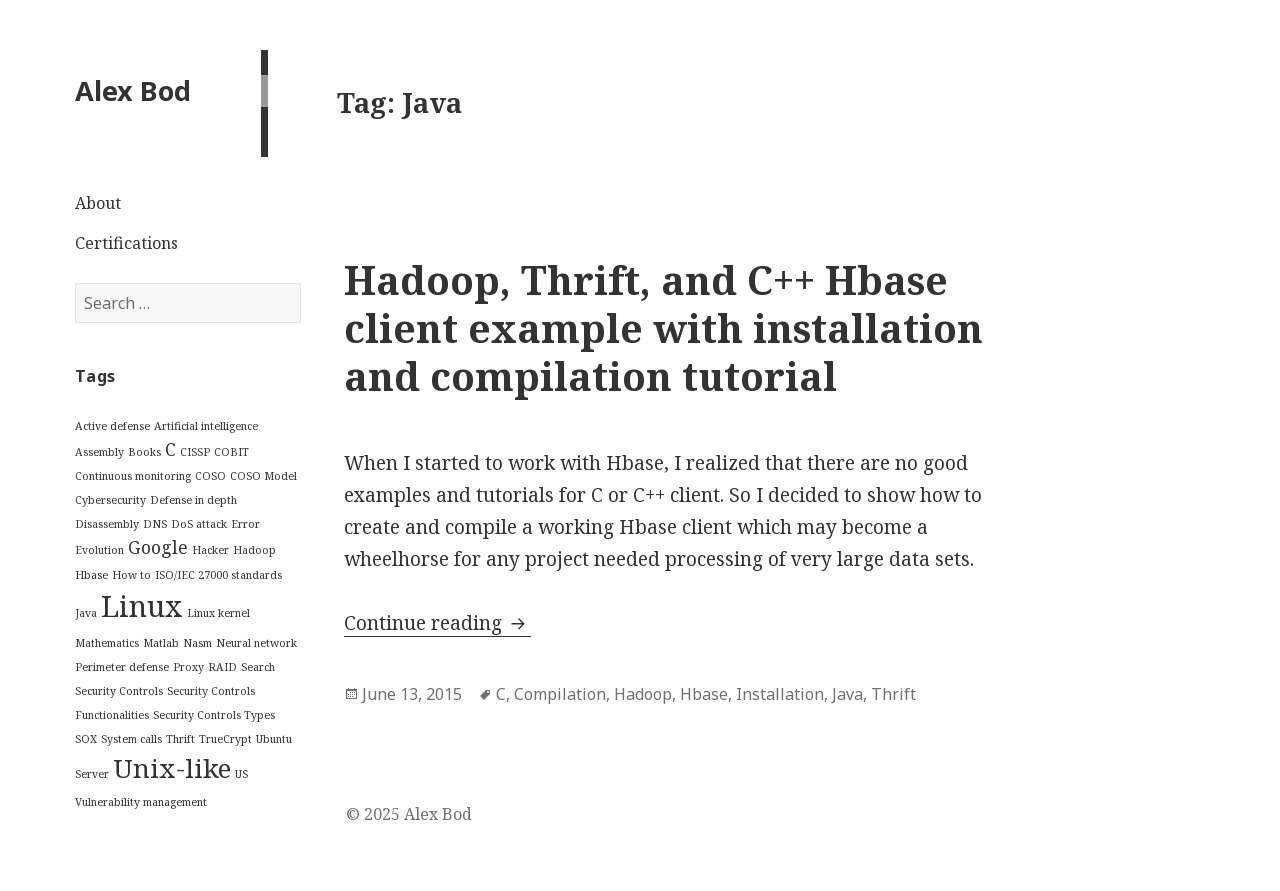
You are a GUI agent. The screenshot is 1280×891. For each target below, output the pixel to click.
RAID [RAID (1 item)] (222, 667)
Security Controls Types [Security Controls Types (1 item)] (214, 715)
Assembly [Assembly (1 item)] (99, 452)
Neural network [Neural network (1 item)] (256, 643)
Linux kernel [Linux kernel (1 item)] (218, 613)
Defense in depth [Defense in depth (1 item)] (193, 500)
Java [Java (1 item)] (86, 613)
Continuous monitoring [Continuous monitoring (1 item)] (133, 476)
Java (847, 694)
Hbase (704, 694)
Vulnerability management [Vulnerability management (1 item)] (141, 802)
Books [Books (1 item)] (144, 452)
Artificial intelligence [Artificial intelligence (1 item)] (206, 426)
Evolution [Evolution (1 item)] (99, 550)
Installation (780, 694)
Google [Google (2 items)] (158, 547)
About (98, 203)
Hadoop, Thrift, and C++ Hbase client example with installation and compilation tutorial (663, 327)
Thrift (893, 694)
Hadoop (643, 694)
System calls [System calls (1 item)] (131, 739)
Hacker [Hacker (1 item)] (210, 550)
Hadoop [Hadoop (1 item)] (254, 550)
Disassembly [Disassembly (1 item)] (107, 524)
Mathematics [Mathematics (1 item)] (107, 643)
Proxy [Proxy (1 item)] (188, 667)
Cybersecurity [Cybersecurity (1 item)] (110, 500)
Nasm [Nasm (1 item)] (197, 643)
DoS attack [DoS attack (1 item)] (199, 524)
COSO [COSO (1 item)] (210, 476)
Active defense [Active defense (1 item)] (112, 426)
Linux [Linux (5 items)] (142, 606)
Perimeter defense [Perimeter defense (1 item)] (122, 667)
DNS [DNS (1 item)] (155, 524)
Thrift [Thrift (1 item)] (180, 739)
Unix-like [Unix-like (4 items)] (172, 768)
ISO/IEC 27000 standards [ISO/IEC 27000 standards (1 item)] (218, 575)
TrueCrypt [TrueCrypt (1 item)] (225, 739)
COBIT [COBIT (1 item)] (231, 452)
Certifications (126, 243)
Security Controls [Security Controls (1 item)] (119, 691)
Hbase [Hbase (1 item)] (91, 575)
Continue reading (437, 623)
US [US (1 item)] (241, 774)
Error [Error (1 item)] (245, 524)
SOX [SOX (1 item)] (86, 739)
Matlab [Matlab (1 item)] (161, 643)
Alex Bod (133, 90)
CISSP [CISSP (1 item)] (195, 452)
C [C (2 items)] (170, 449)
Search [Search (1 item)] (258, 667)
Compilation (560, 694)
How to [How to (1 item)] (131, 575)
